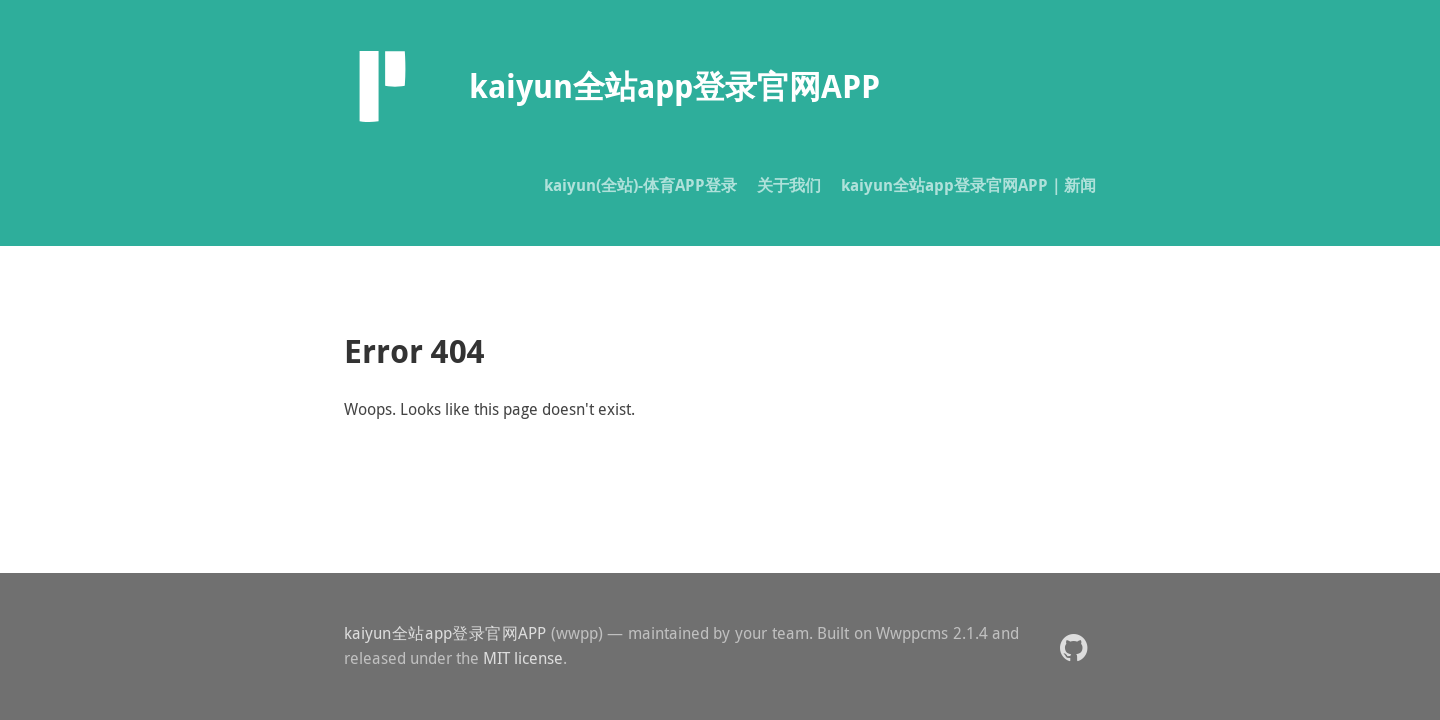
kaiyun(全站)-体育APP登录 (640, 185)
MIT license (523, 658)
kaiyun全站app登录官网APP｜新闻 (968, 185)
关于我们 (789, 185)
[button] (1073, 646)
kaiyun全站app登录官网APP (445, 633)
